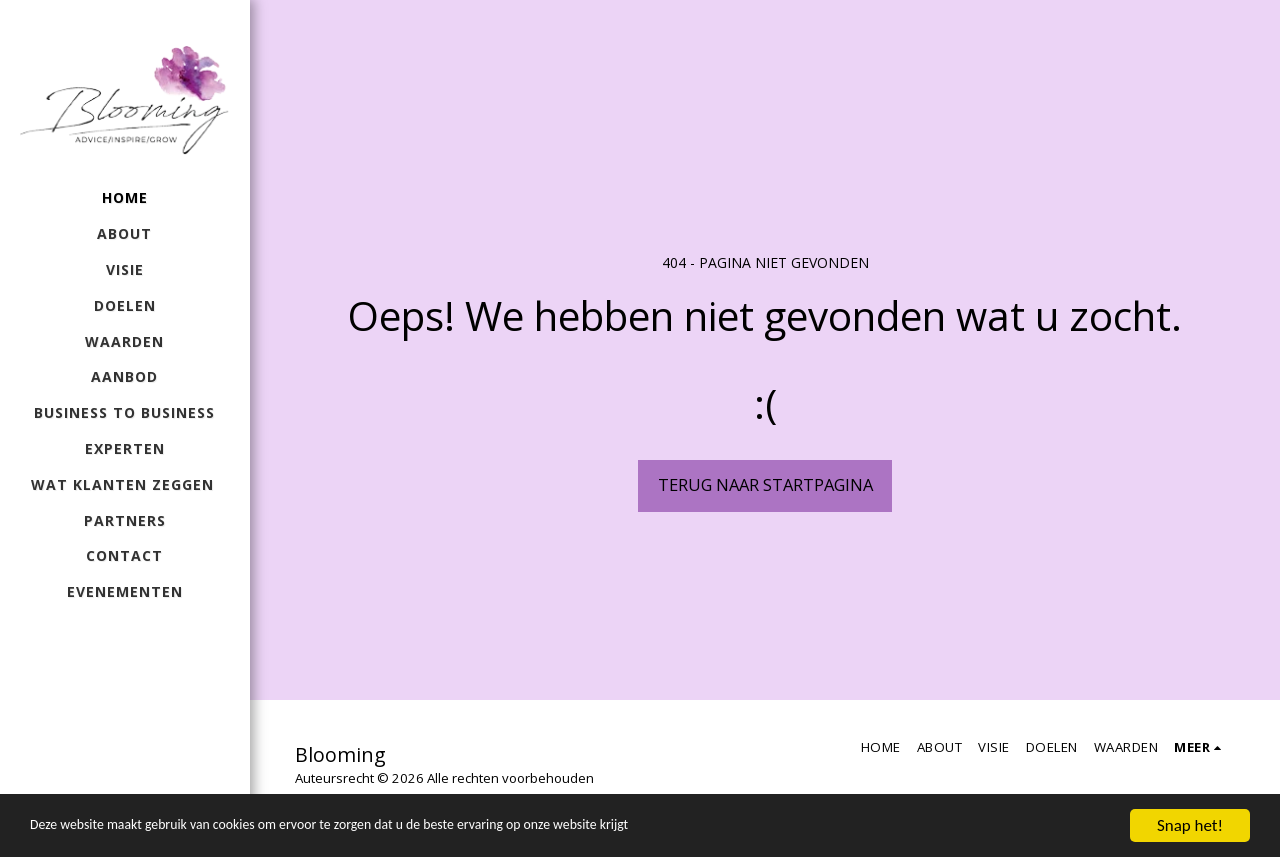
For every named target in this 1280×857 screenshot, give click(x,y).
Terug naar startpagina (765, 484)
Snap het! (1190, 825)
